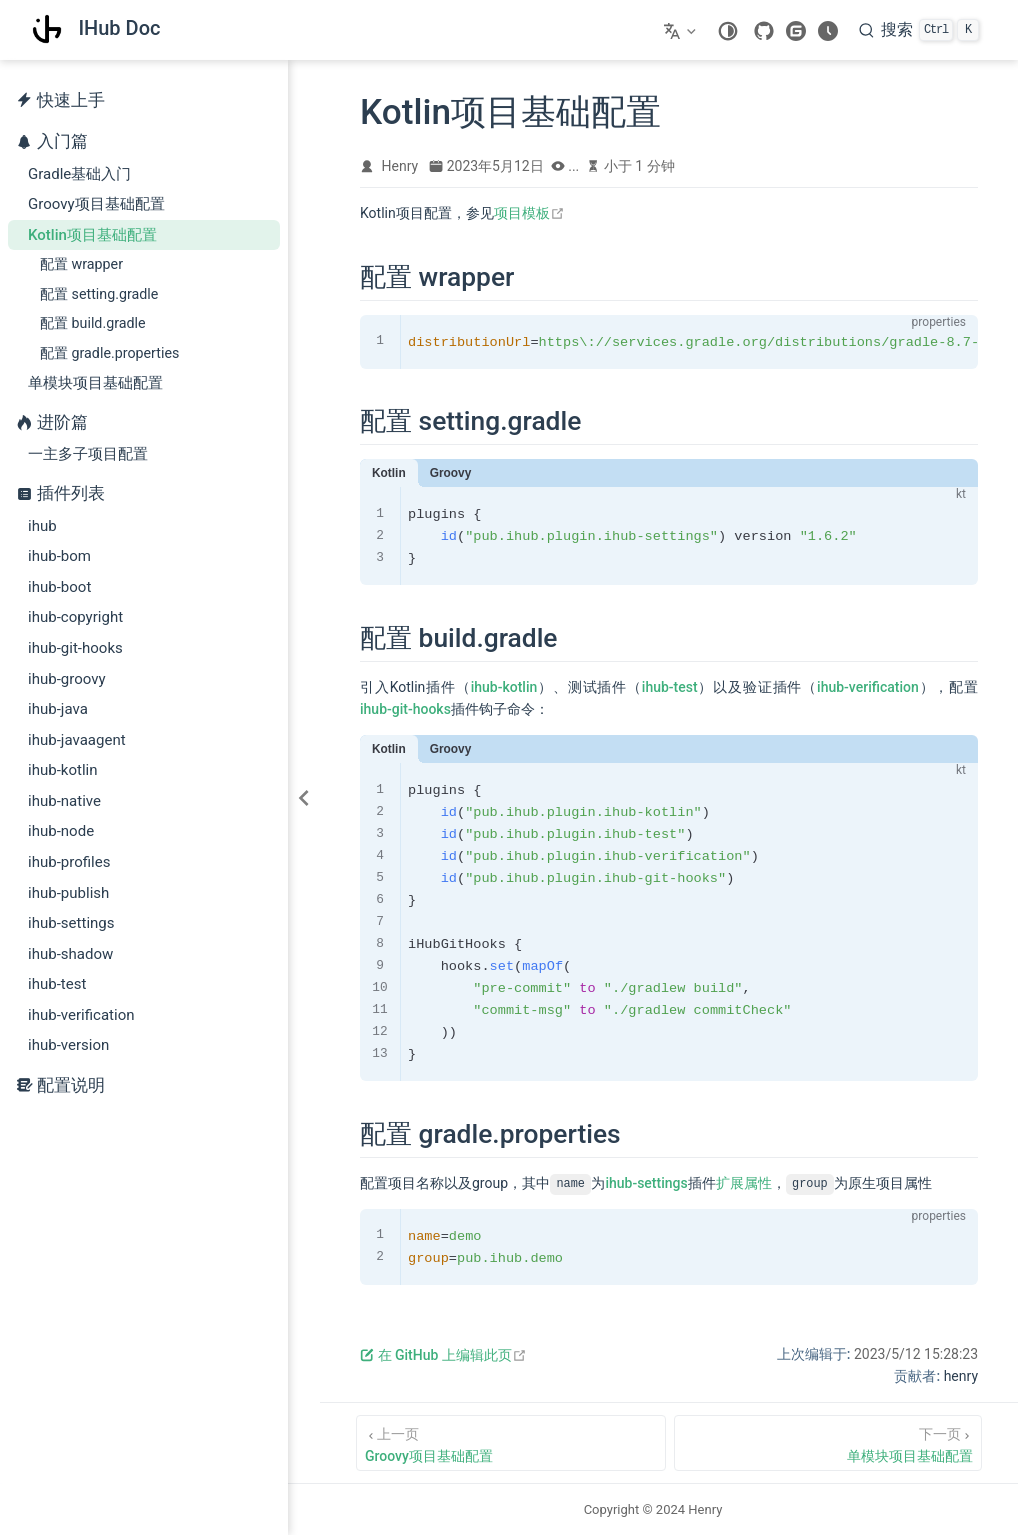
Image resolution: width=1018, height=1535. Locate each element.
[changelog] (828, 31)
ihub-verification (81, 1015)
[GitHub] (764, 31)
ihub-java (58, 709)
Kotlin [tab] (389, 473)
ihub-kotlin (63, 770)
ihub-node (61, 831)
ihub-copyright (75, 617)
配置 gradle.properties (109, 353)
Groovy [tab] (451, 473)
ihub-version (68, 1045)
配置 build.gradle (93, 323)
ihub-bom (59, 556)
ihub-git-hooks (75, 648)
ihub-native (64, 801)
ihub (42, 526)
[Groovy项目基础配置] (511, 1443)
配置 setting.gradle (99, 294)
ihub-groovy (67, 679)
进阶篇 (62, 422)
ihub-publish (68, 893)
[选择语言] (682, 30)
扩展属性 (744, 1183)
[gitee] (796, 31)
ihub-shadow (70, 954)
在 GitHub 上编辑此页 (443, 1355)
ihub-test (57, 984)
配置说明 (60, 1085)
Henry (400, 166)
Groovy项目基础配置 (96, 204)
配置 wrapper (81, 264)
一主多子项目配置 (88, 454)
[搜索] (919, 30)
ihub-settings (71, 923)
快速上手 (60, 100)
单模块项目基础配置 (95, 383)
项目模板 (529, 213)
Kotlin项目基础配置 (92, 235)
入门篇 (62, 141)
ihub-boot (59, 587)
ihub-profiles (69, 862)
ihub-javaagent (77, 740)
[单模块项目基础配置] (828, 1443)
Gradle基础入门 (79, 174)
